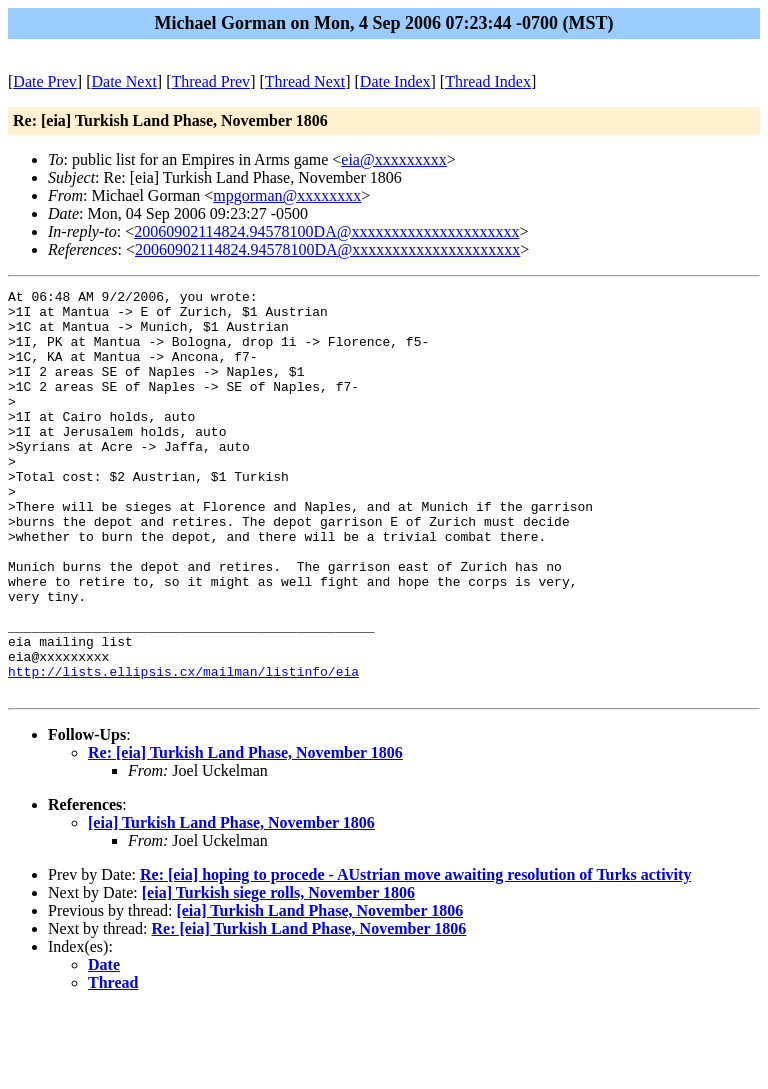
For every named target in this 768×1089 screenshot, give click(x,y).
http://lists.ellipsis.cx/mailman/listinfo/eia (183, 749)
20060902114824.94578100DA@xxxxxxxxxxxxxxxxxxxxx (326, 231)
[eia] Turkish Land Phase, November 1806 (231, 903)
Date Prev (45, 81)
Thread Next (305, 81)
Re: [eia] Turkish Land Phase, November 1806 (245, 833)
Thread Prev (210, 81)
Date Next (124, 81)
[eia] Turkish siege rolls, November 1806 (278, 973)
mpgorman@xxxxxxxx (287, 195)
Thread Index (488, 81)
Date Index (395, 81)
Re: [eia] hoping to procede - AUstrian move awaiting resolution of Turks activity (415, 955)
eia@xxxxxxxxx (393, 159)
